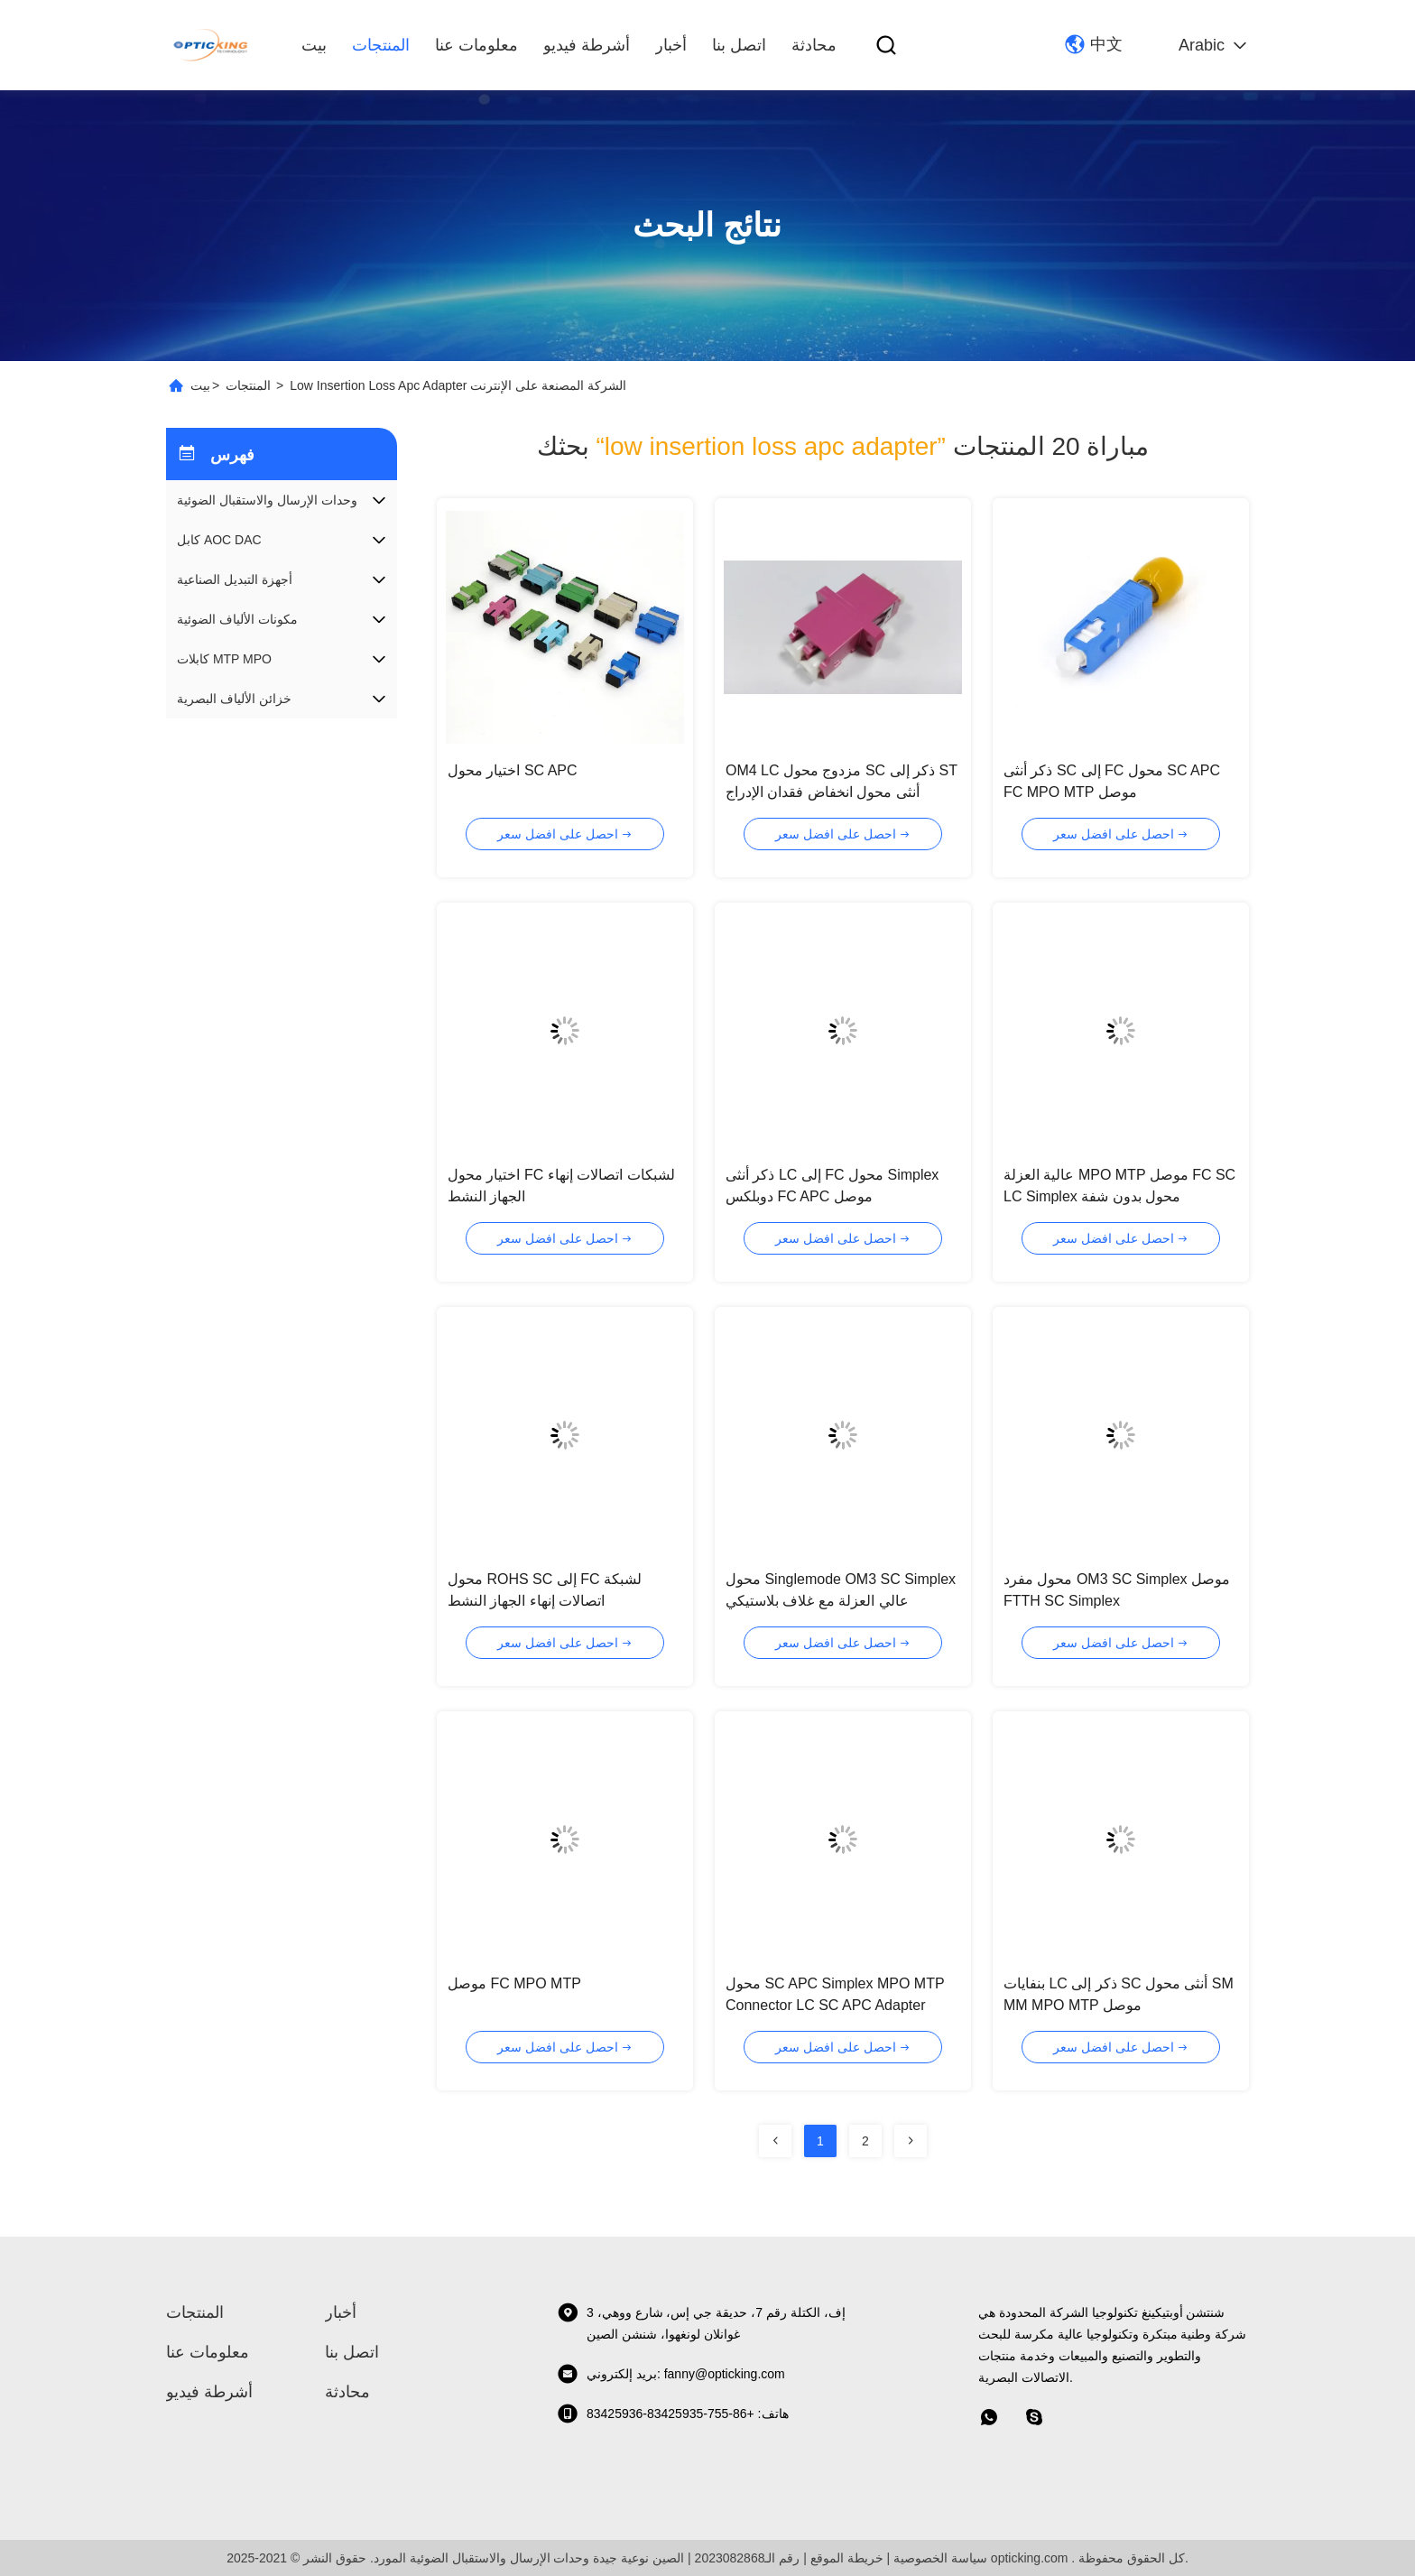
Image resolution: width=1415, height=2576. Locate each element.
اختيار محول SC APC (513, 770)
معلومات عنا (476, 45)
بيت (314, 45)
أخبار (671, 45)
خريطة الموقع (846, 2558)
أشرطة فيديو (586, 45)
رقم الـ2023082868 (747, 2558)
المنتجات (381, 45)
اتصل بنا (739, 45)
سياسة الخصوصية (940, 2558)
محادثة (814, 45)
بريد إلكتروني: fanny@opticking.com (671, 2374)
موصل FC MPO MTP (514, 1983)
